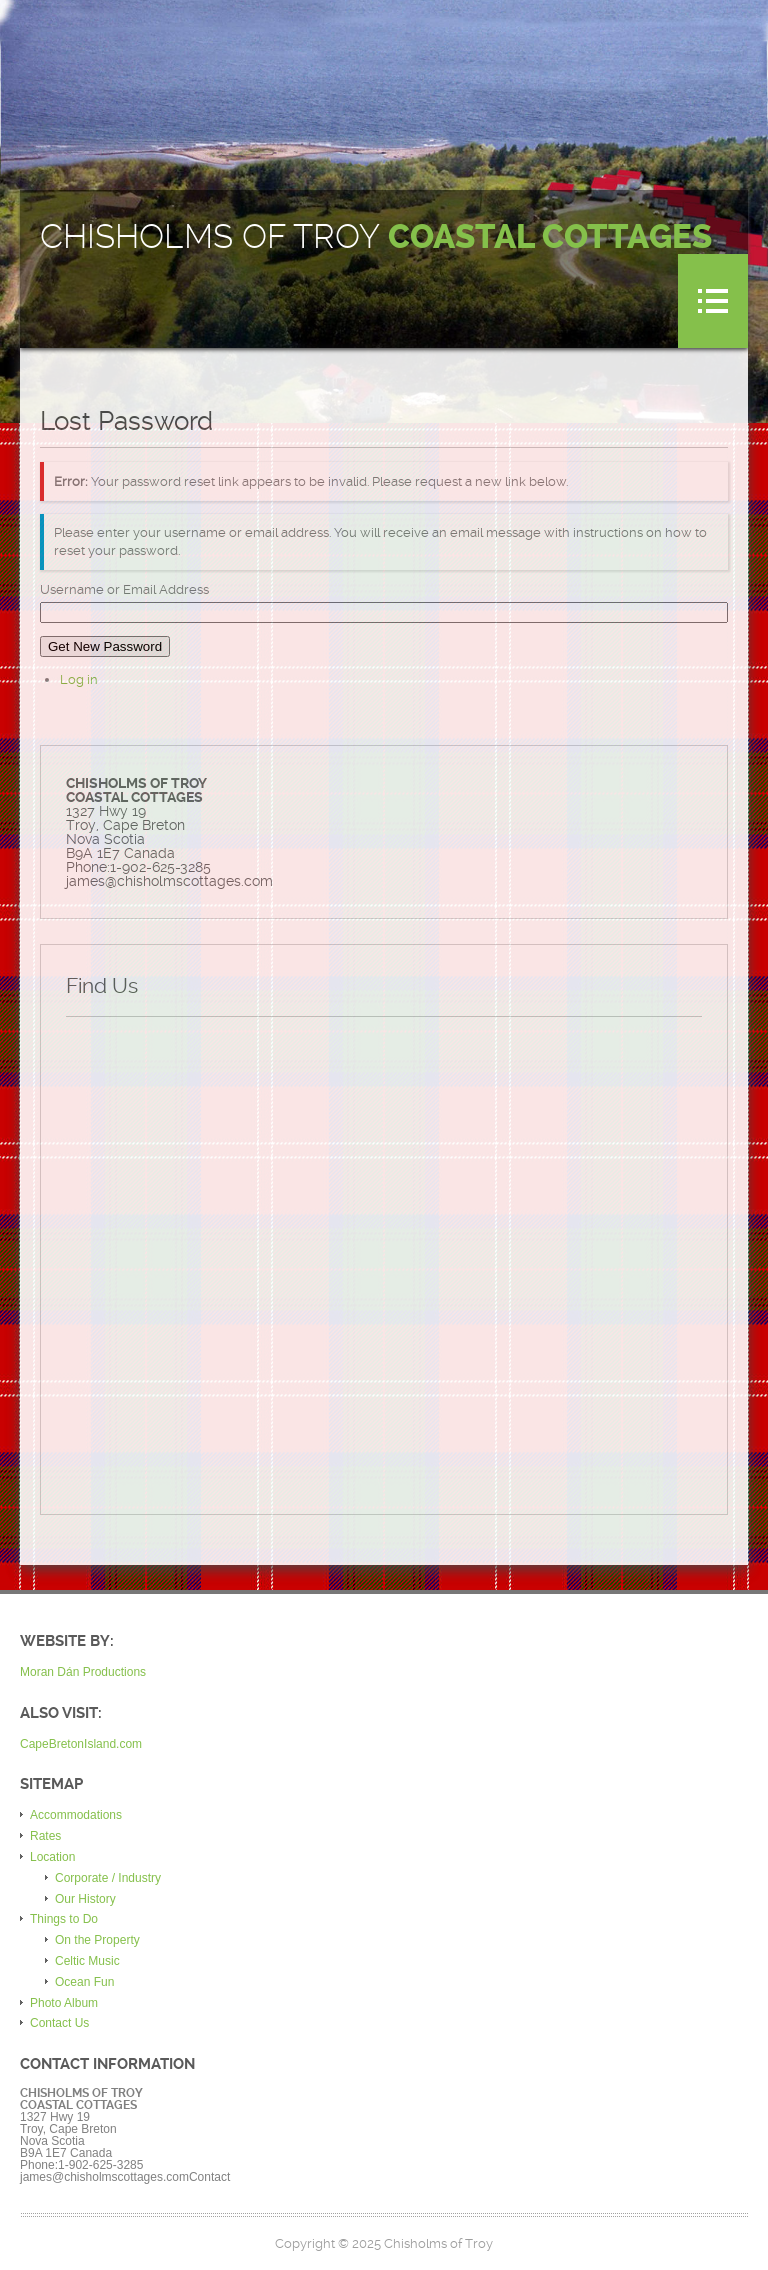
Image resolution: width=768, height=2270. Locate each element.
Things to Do (64, 1919)
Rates (45, 1836)
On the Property (97, 1940)
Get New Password (105, 646)
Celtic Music (87, 1961)
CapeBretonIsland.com (81, 1744)
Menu (713, 301)
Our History (85, 1899)
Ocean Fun (84, 1982)
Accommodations (76, 1815)
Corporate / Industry (108, 1878)
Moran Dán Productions (83, 1672)
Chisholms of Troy (376, 237)
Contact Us (59, 2023)
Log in (79, 679)
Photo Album (64, 2003)
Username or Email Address (124, 589)
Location (52, 1857)
